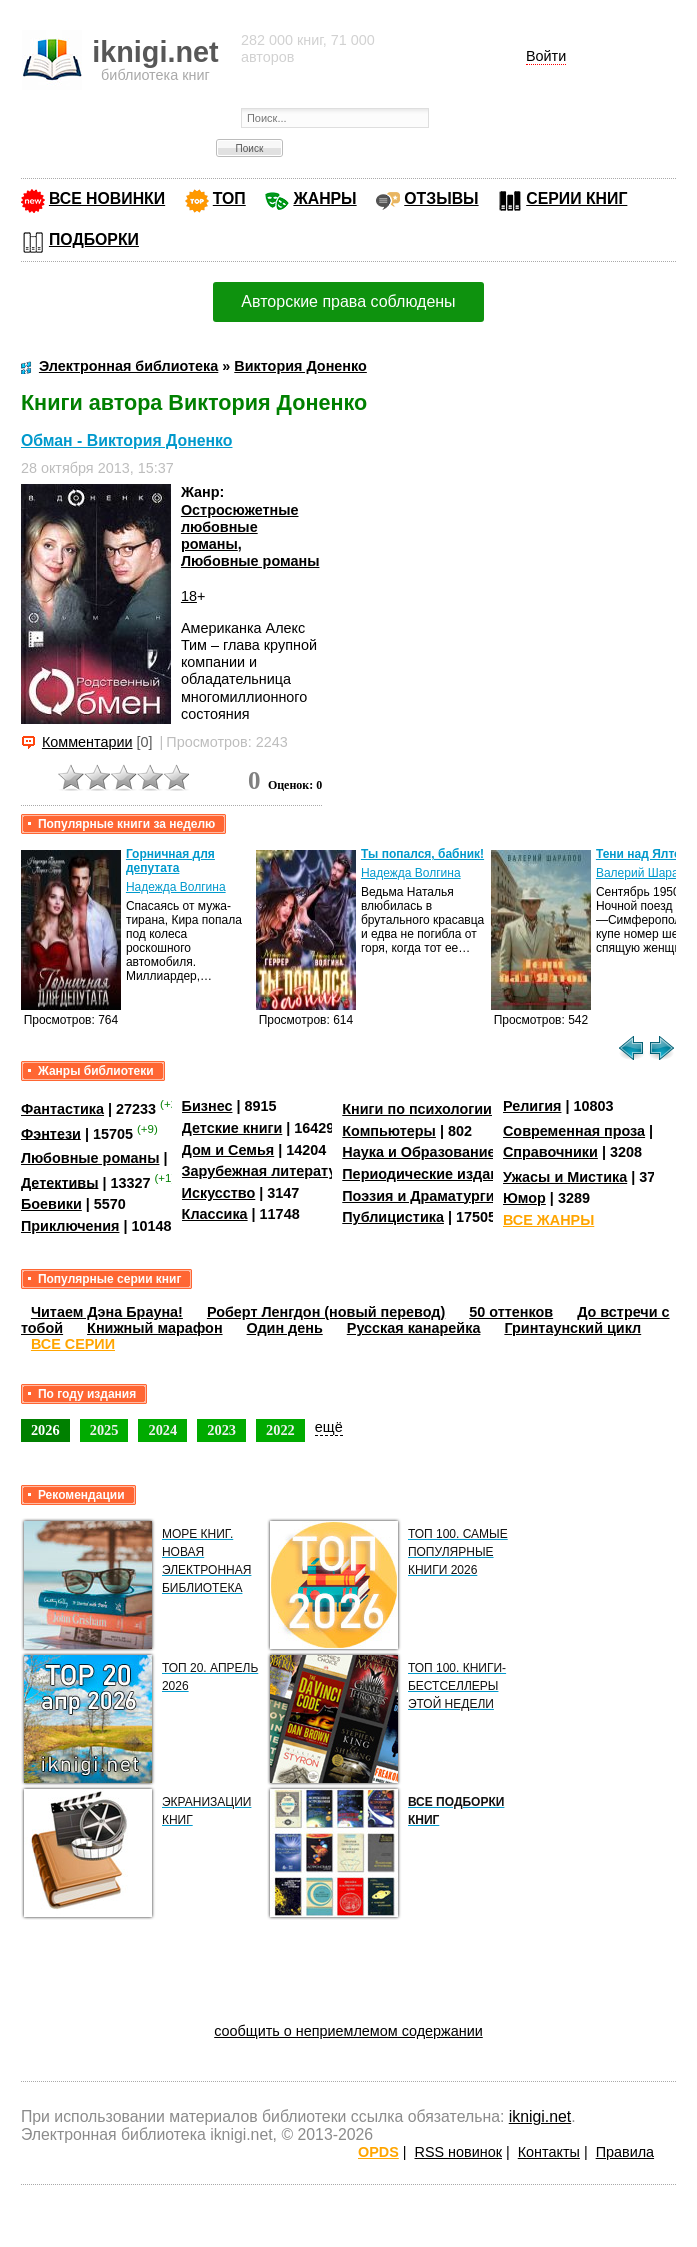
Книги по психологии (417, 1109)
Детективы (60, 1182)
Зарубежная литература (267, 1171)
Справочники (550, 1152)
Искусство (219, 1193)
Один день (285, 1328)
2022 (280, 1430)
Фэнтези (51, 1133)
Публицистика (393, 1217)
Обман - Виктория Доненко (127, 440)
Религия (532, 1106)
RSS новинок (458, 2152)
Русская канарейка (414, 1328)
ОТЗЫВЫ (441, 198)
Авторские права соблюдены (348, 301)
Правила (625, 2152)
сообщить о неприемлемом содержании (348, 2031)
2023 (221, 1430)
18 (189, 596)
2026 (45, 1430)
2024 (162, 1430)
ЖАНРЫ (324, 198)
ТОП (229, 198)
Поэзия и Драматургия (422, 1196)
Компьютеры (389, 1131)
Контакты (549, 2152)
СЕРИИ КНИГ (576, 198)
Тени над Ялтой (642, 854)
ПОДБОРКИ (94, 239)
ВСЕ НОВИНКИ (107, 198)
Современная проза (574, 1131)
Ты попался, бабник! (422, 854)
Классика (215, 1214)
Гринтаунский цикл (572, 1328)
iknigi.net (540, 2116)
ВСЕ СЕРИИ (73, 1344)
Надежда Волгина (176, 887)
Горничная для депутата (170, 861)
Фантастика (62, 1109)
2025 (104, 1430)
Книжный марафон (155, 1328)
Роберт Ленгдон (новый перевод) (326, 1312)
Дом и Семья (228, 1150)
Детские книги (232, 1128)
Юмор (524, 1198)
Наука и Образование (418, 1152)
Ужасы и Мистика (565, 1177)
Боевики (51, 1204)
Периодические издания (429, 1174)
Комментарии (87, 742)
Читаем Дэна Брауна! (107, 1312)
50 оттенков (511, 1312)
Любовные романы (250, 561)
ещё (329, 1427)
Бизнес (207, 1106)
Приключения (70, 1226)
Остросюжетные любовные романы (240, 527)
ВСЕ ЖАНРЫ (548, 1220)
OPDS (378, 2152)
